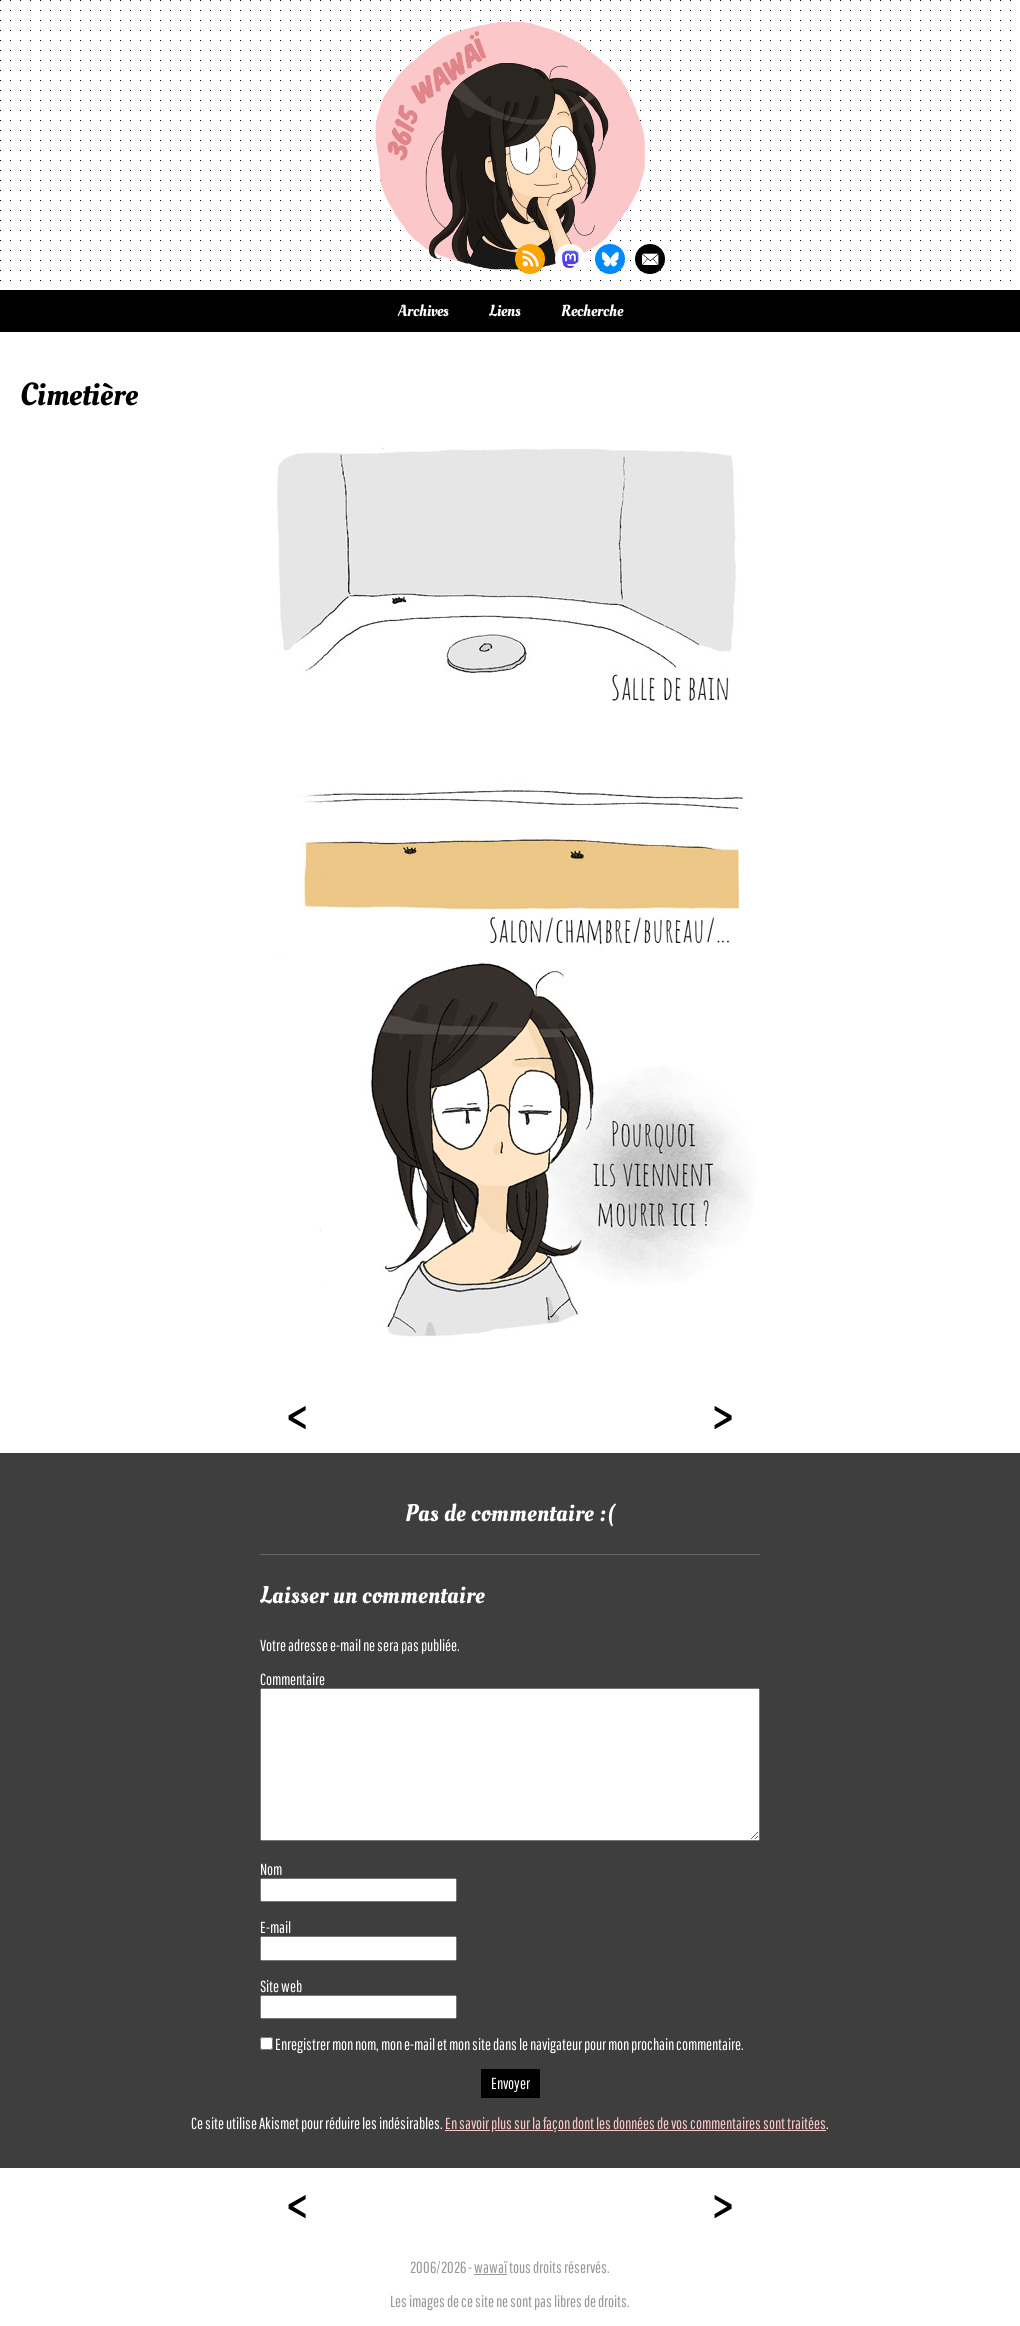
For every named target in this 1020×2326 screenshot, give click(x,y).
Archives (423, 311)
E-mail (275, 1927)
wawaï (490, 2267)
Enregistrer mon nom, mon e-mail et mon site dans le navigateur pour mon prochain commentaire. (509, 2044)
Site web (281, 1986)
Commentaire (292, 1679)
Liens (505, 311)
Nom (271, 1869)
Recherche (592, 311)
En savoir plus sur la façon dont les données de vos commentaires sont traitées (635, 2123)
